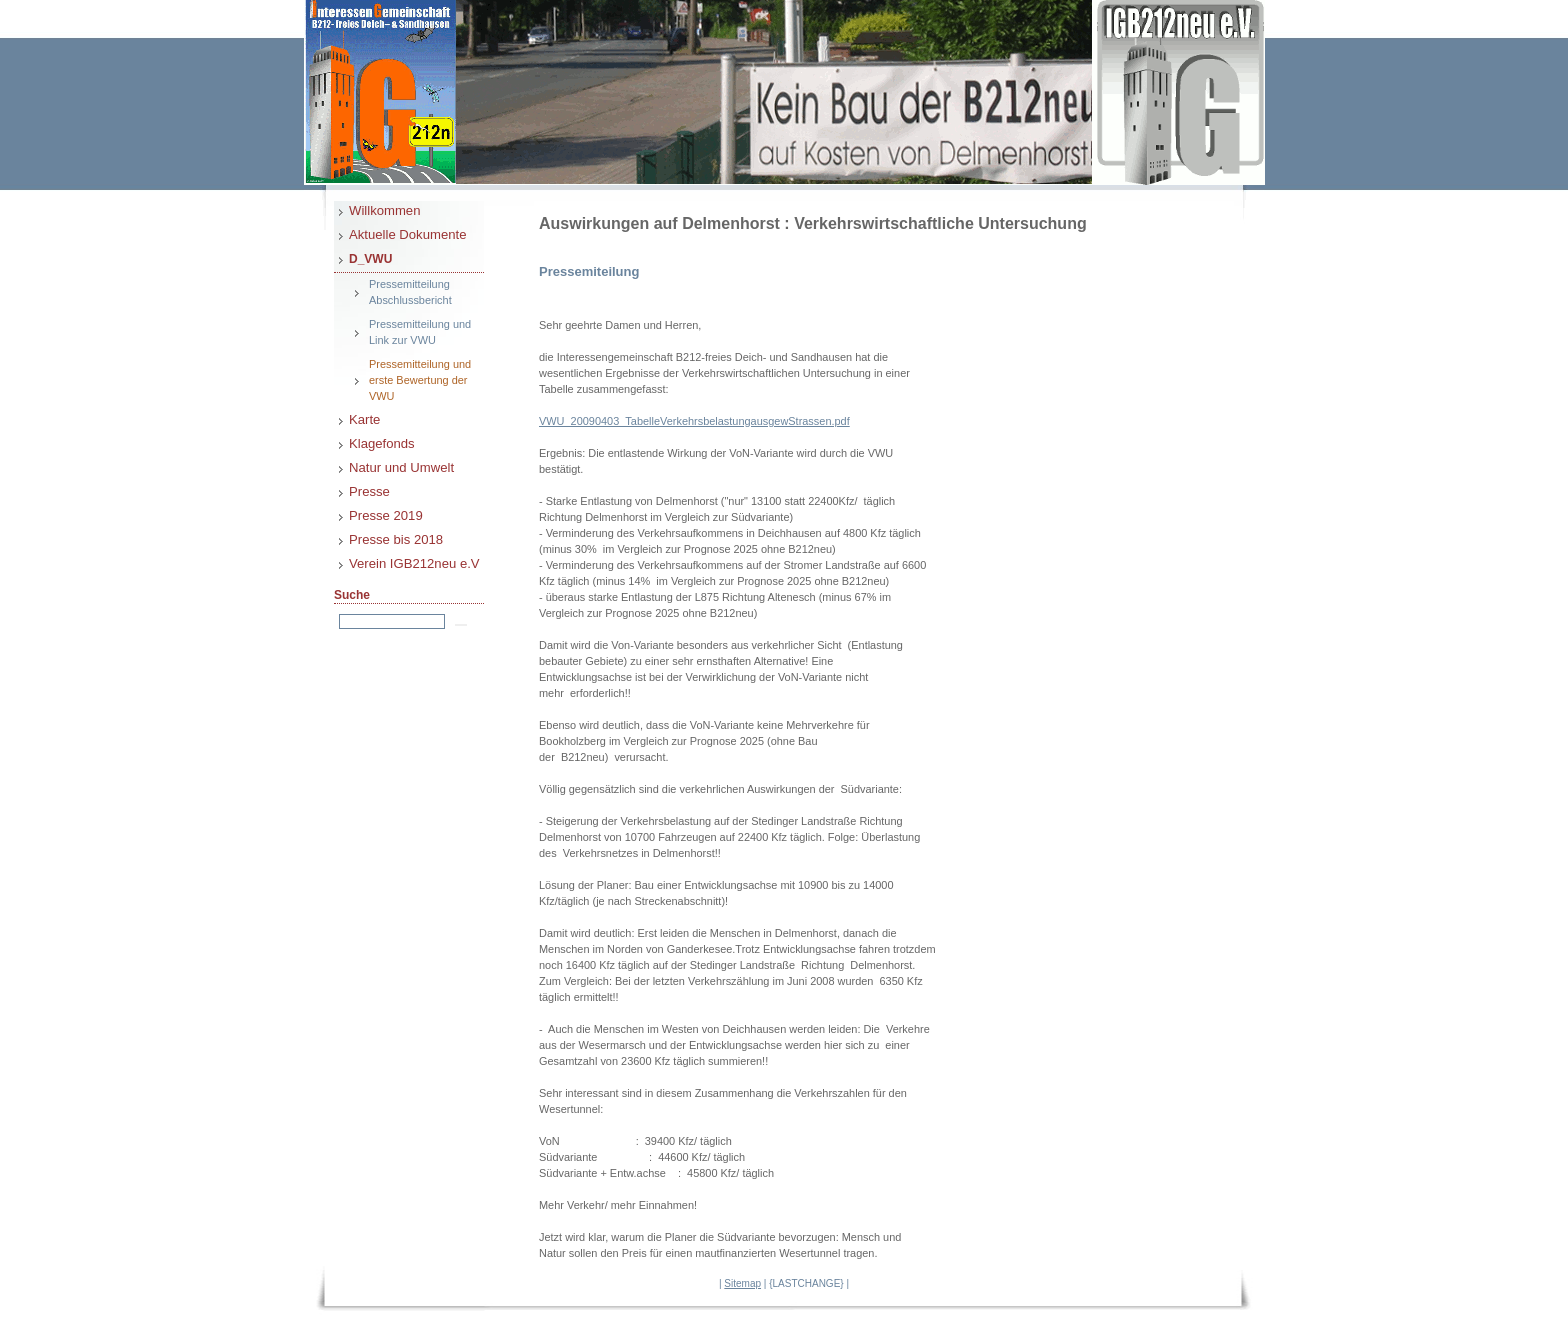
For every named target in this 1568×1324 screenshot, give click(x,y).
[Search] (392, 621)
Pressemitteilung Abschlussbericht (410, 292)
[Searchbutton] (461, 625)
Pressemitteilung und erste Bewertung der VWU (420, 380)
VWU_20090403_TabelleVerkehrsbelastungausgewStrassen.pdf (694, 421)
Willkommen (384, 210)
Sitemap (742, 1283)
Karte (364, 419)
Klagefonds (382, 443)
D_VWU (370, 259)
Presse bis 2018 (396, 539)
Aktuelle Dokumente (407, 234)
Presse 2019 (386, 515)
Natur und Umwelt (401, 467)
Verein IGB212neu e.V (414, 563)
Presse (369, 491)
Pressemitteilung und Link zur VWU (420, 332)
